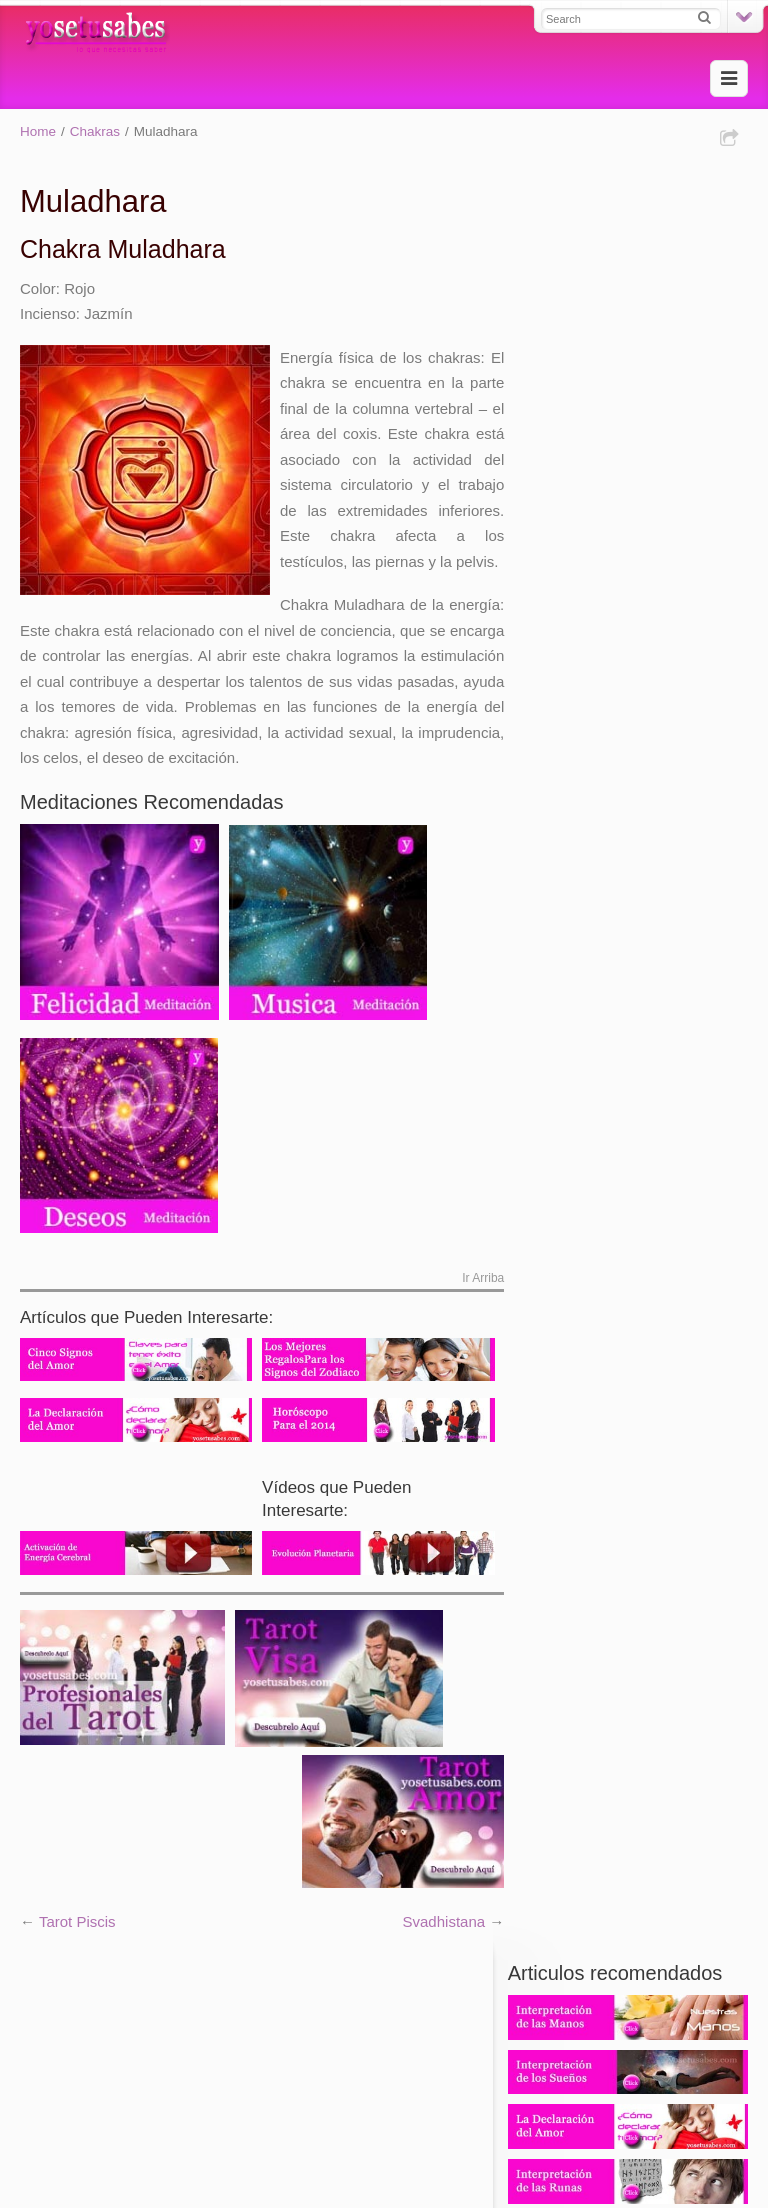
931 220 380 (637, 718)
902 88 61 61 (636, 741)
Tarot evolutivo (68, 2029)
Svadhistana (435, 1943)
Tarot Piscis (77, 1943)
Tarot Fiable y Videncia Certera (365, 2054)
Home (38, 131)
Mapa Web (225, 2098)
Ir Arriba (474, 1303)
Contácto (304, 2098)
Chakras (95, 131)
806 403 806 (637, 804)
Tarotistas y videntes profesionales (134, 2054)
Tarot (145, 2029)
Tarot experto (415, 2029)
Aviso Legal (540, 2098)
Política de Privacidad (418, 2098)
